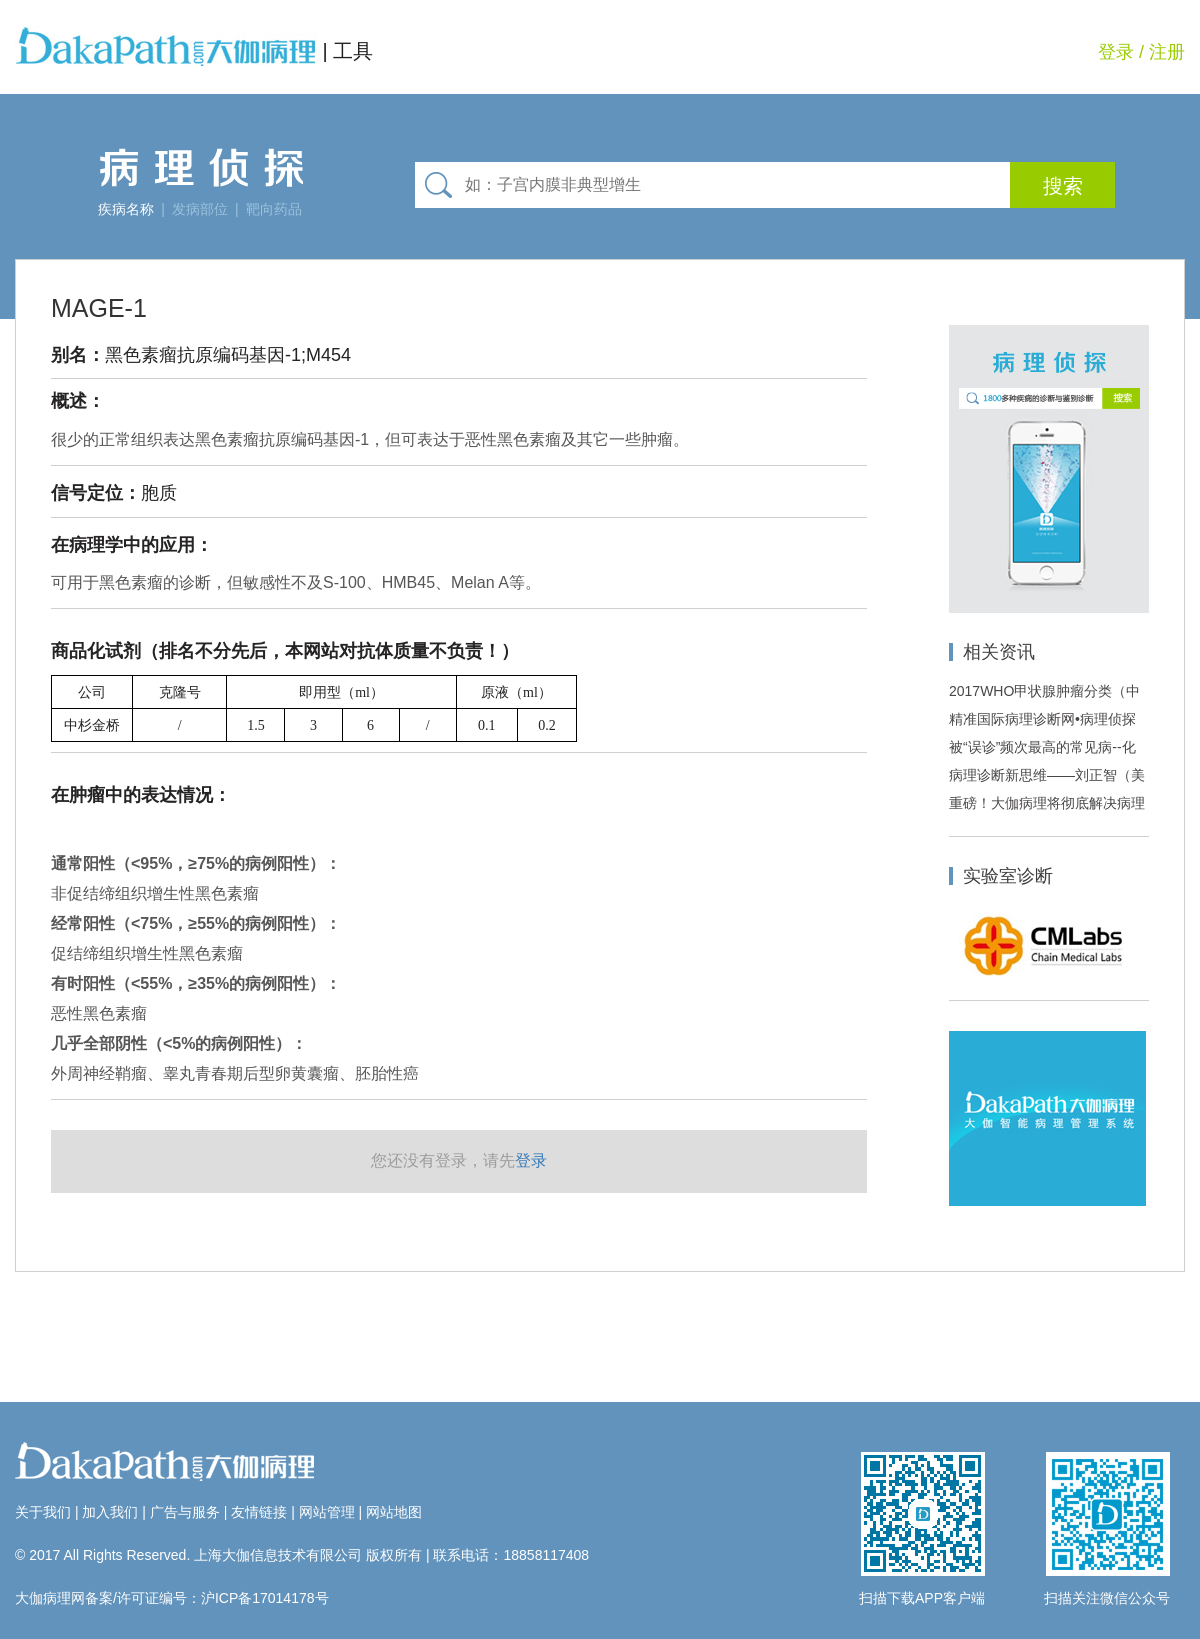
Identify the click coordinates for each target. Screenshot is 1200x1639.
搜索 (1063, 186)
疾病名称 (126, 209)
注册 (1167, 52)
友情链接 (259, 1512)
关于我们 (43, 1512)
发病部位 (200, 209)
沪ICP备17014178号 (265, 1598)
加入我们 (110, 1512)
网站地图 (394, 1512)
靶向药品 (274, 209)
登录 (1116, 52)
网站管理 (327, 1512)
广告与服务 (185, 1512)
